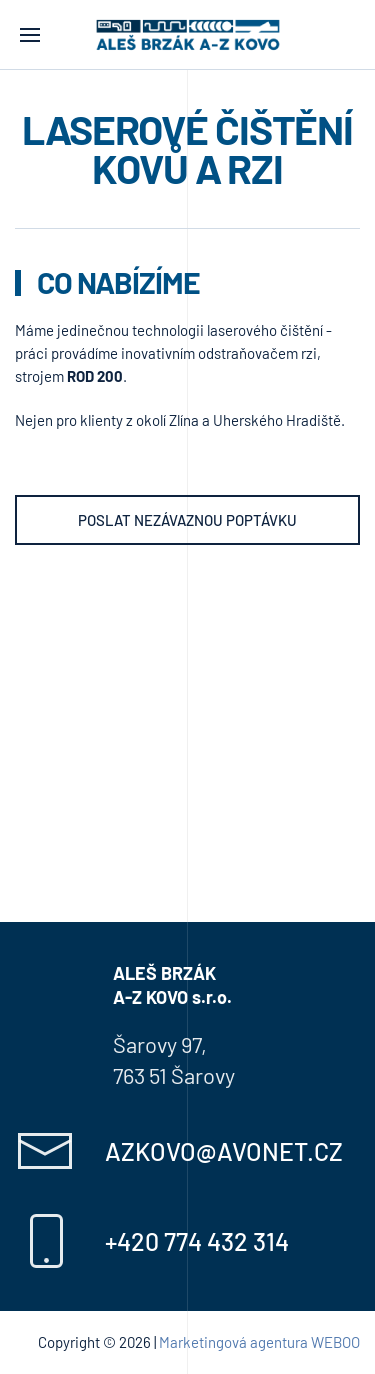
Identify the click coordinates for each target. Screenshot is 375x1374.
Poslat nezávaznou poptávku (187, 520)
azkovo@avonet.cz (224, 1151)
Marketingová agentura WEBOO (259, 1342)
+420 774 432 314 (197, 1241)
